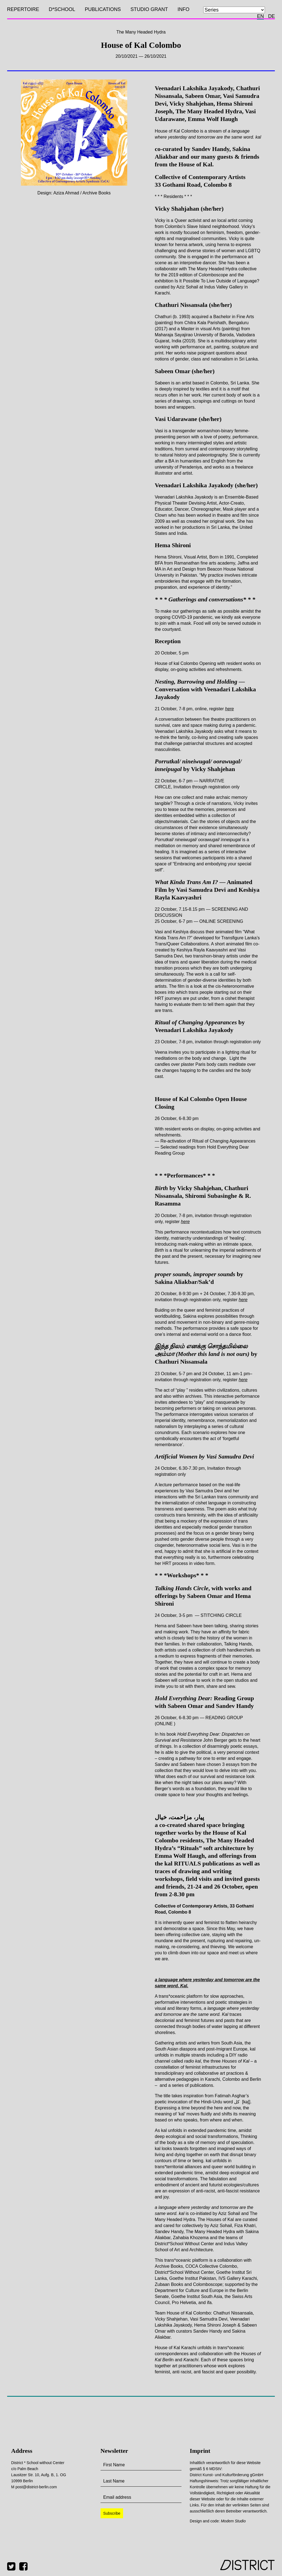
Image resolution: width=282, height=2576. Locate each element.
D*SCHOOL (62, 9)
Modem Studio (233, 2521)
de (271, 16)
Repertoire (23, 9)
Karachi (190, 2359)
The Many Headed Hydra (141, 32)
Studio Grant (149, 9)
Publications (103, 9)
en (260, 16)
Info (183, 9)
